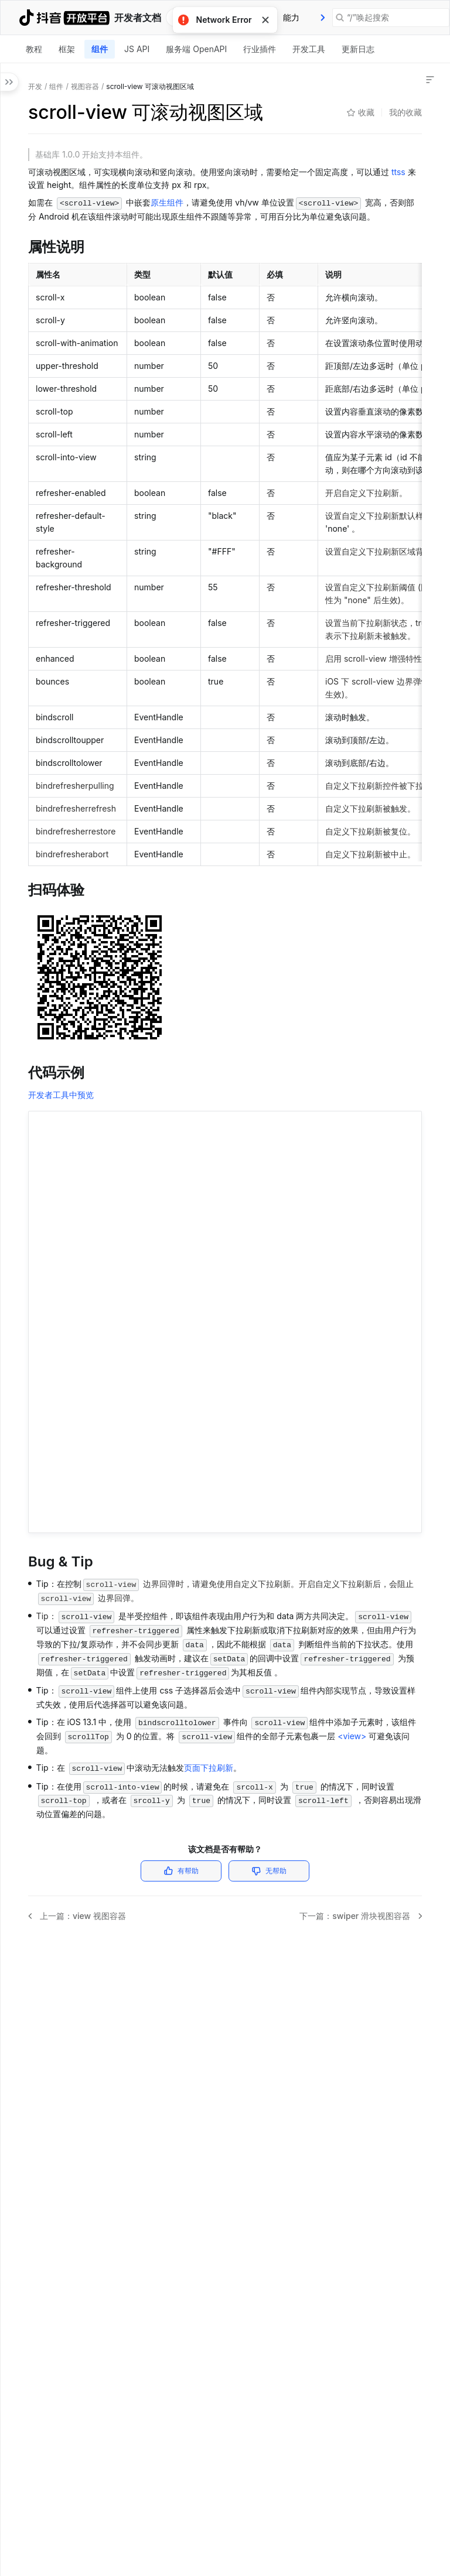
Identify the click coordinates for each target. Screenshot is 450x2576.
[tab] (291, 17)
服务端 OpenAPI (196, 49)
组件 (99, 49)
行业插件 (259, 49)
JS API (136, 49)
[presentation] (322, 17)
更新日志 (358, 49)
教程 (34, 49)
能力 (291, 17)
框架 (67, 49)
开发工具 (308, 49)
